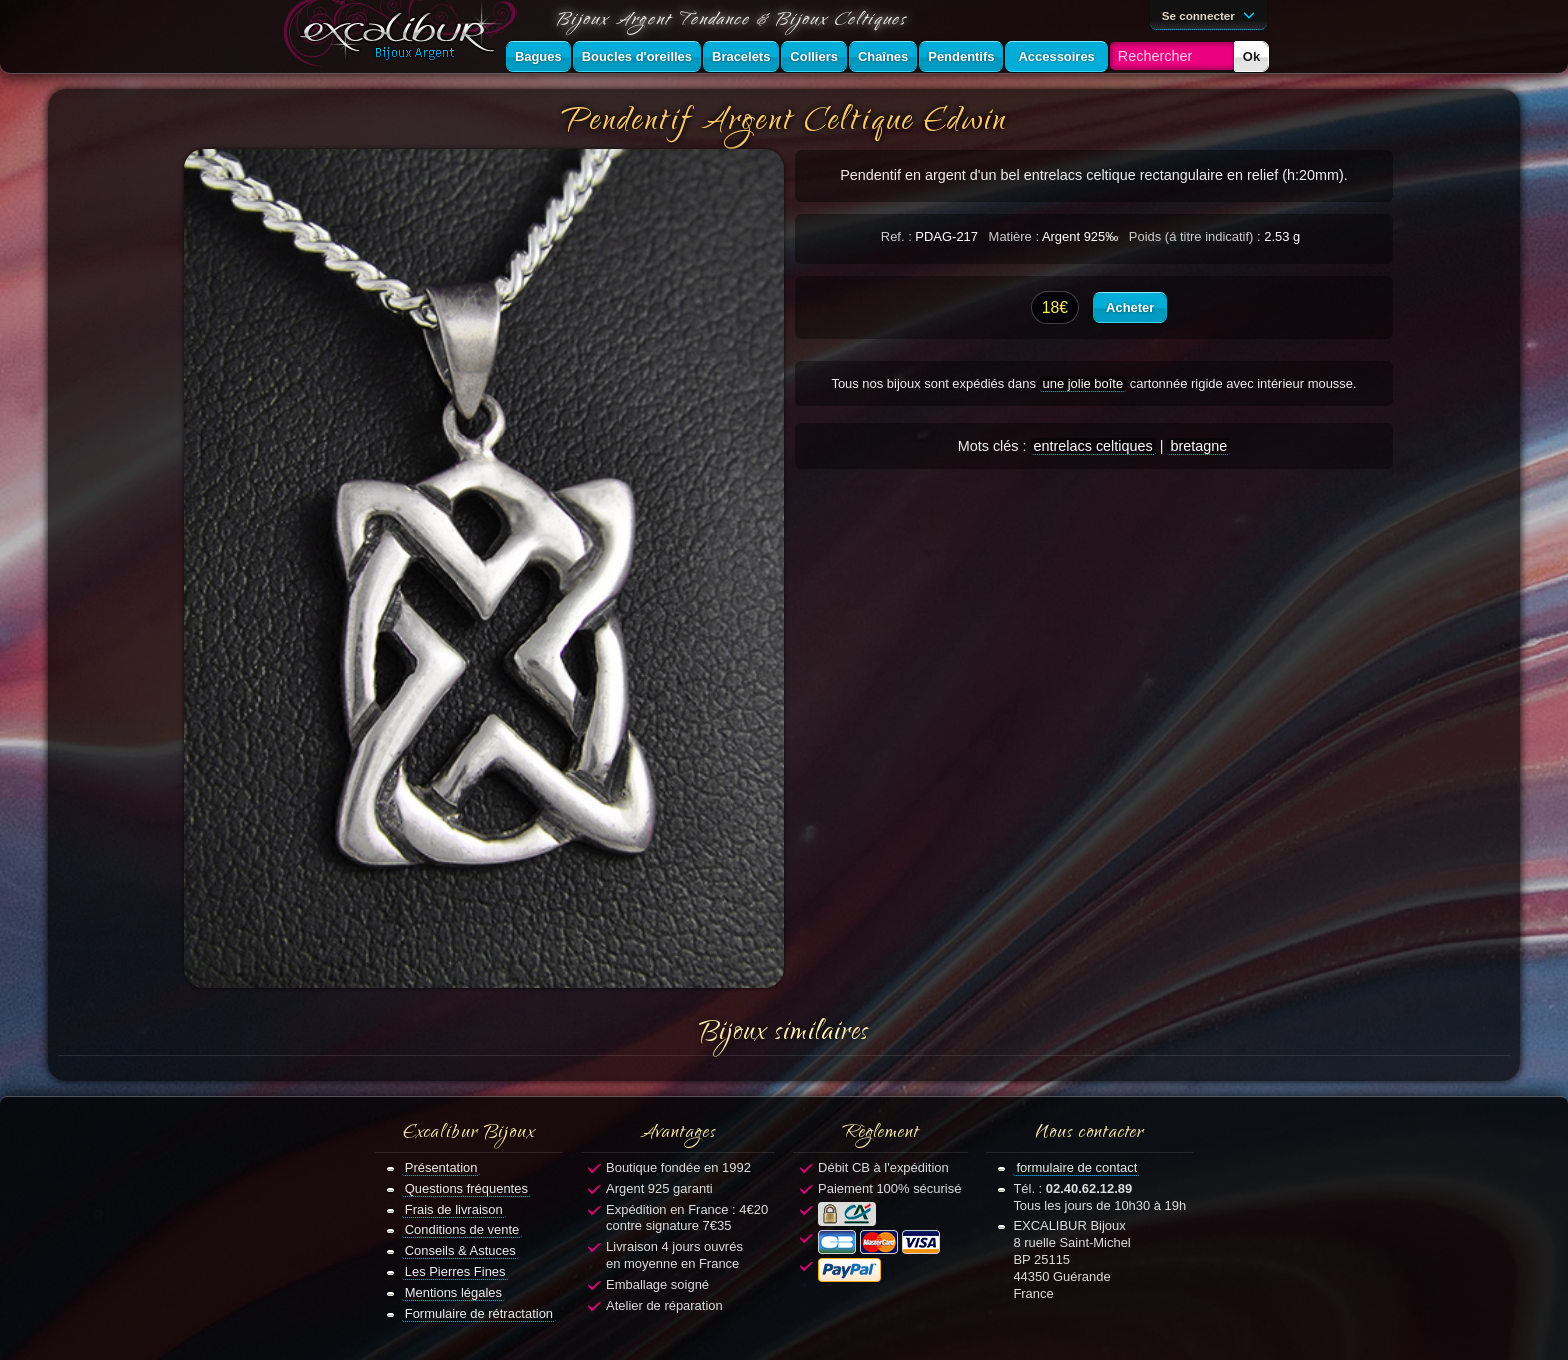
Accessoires (1056, 56)
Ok (1251, 56)
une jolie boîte (1083, 383)
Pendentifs (961, 56)
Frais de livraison (454, 1209)
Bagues (538, 56)
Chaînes (883, 56)
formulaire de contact (1076, 1167)
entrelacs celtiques (1093, 446)
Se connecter (1212, 14)
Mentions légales (453, 1292)
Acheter (1130, 307)
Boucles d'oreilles (637, 56)
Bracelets (741, 56)
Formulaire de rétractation (479, 1313)
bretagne (1198, 446)
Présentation (441, 1167)
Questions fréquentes (466, 1188)
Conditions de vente (462, 1229)
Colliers (814, 56)
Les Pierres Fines (455, 1271)
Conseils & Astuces (460, 1250)
